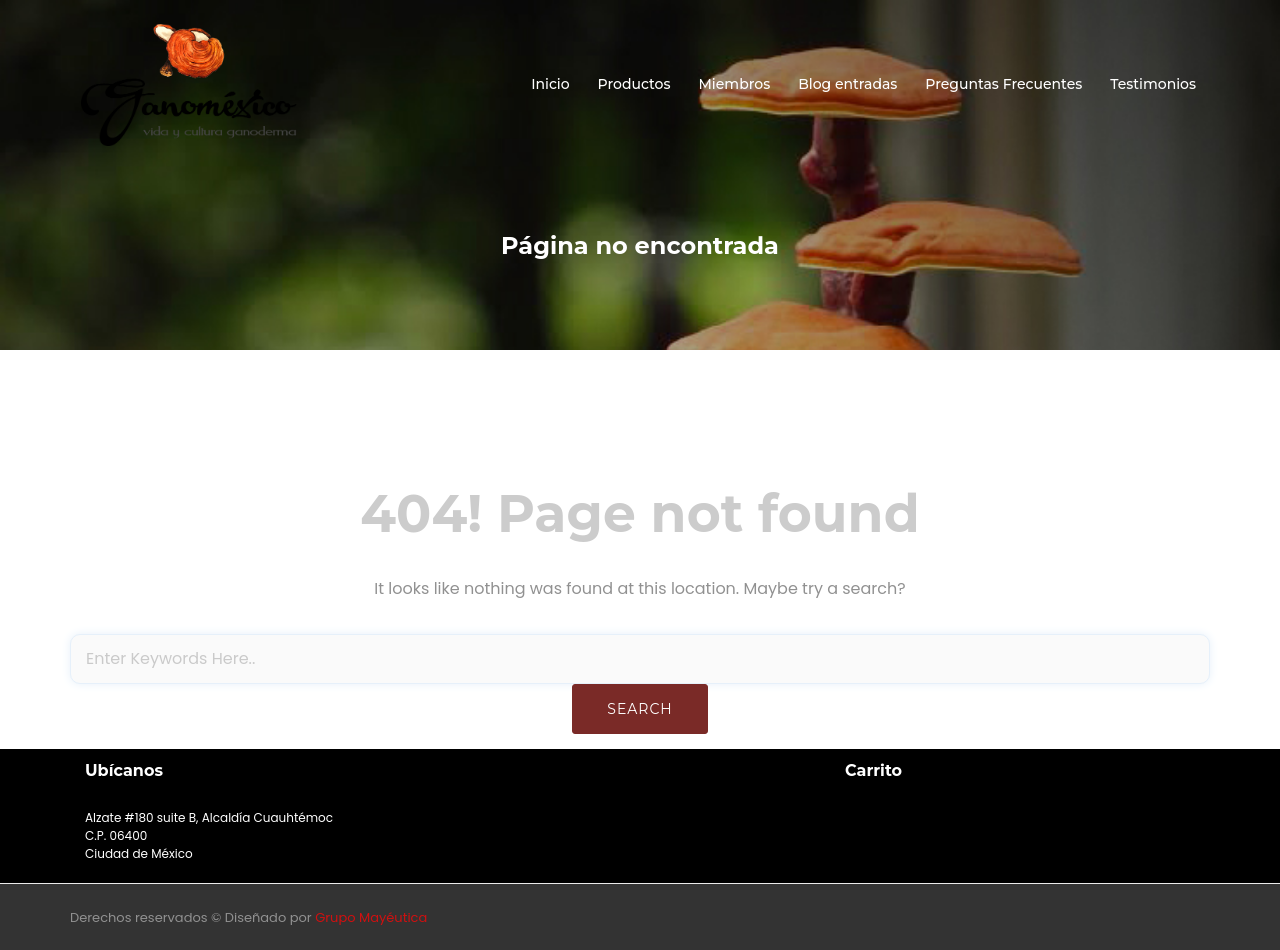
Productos (634, 84)
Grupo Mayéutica (371, 917)
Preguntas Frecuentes (1003, 84)
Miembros (734, 84)
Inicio (550, 84)
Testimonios (1153, 84)
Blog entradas (847, 84)
